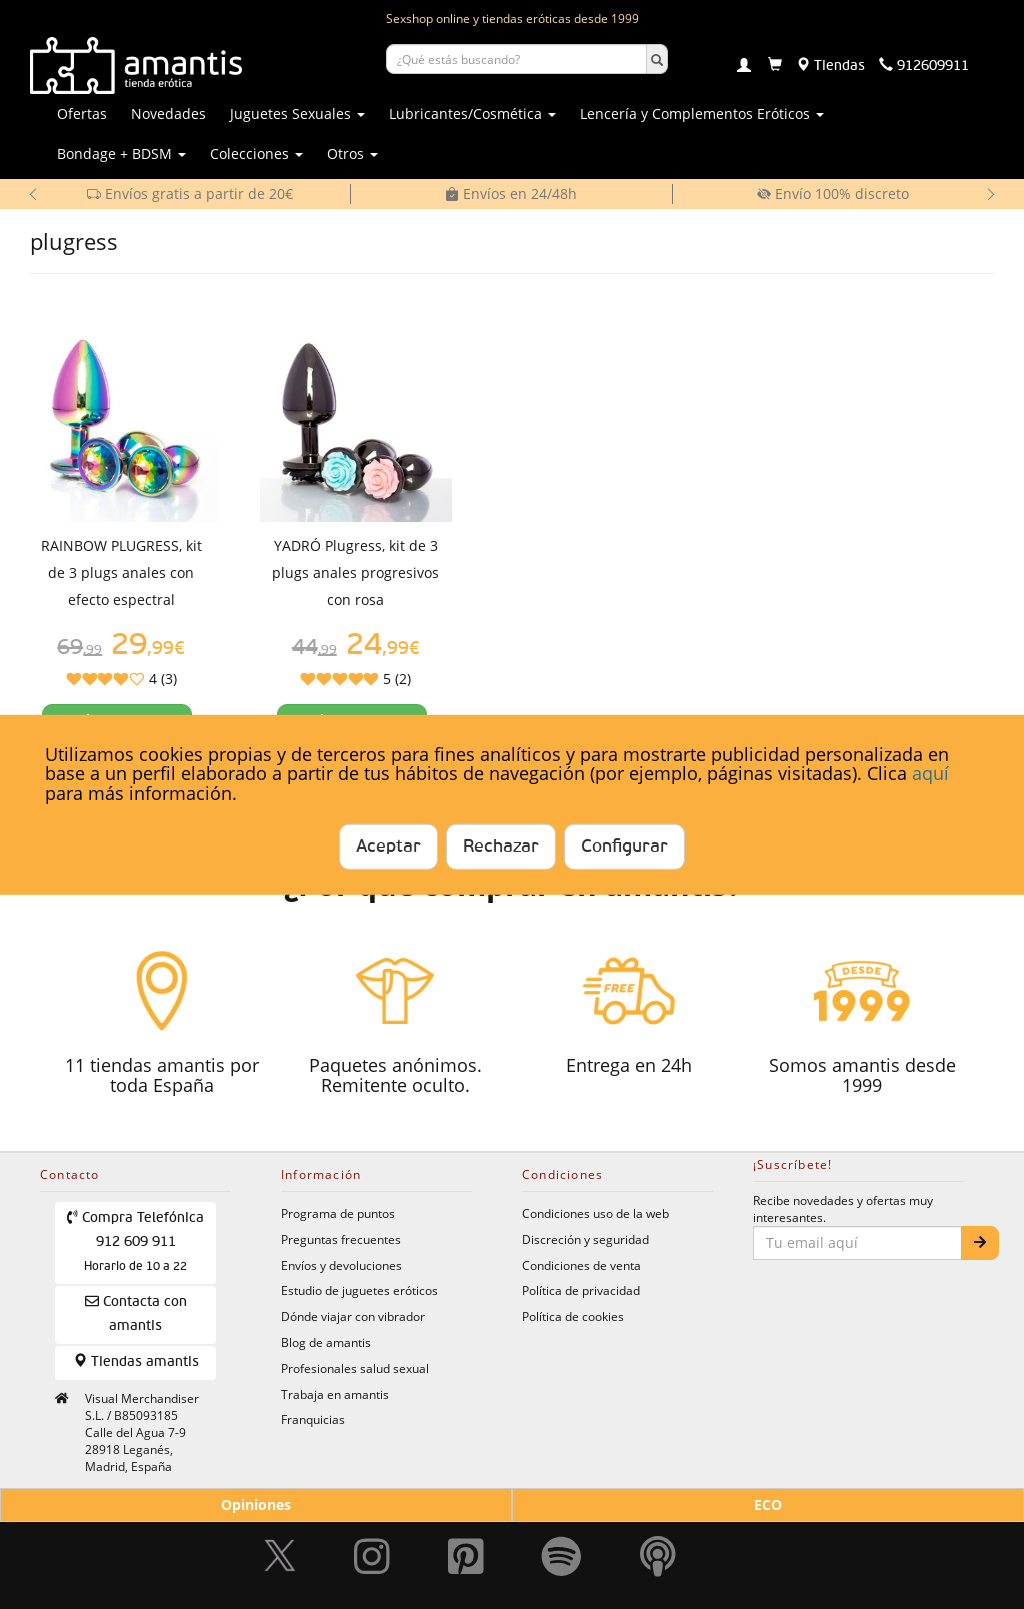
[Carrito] (775, 66)
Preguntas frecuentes (341, 1239)
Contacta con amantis (136, 1313)
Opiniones (256, 1504)
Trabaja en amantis (335, 1394)
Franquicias (313, 1419)
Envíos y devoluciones (341, 1265)
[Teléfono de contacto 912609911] (924, 66)
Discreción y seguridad (585, 1239)
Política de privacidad (581, 1290)
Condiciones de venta (581, 1265)
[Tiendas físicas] (830, 66)
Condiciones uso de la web (595, 1213)
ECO (768, 1504)
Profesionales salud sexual (355, 1368)
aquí (930, 773)
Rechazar (501, 847)
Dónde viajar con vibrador (353, 1316)
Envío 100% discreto (833, 193)
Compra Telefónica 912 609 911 (135, 1241)
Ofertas (82, 113)
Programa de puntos (338, 1213)
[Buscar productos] (516, 59)
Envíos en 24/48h (511, 193)
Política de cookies (573, 1316)
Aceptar (388, 847)
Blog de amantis (326, 1342)
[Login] (744, 67)
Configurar (624, 847)
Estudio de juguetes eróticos (359, 1290)
